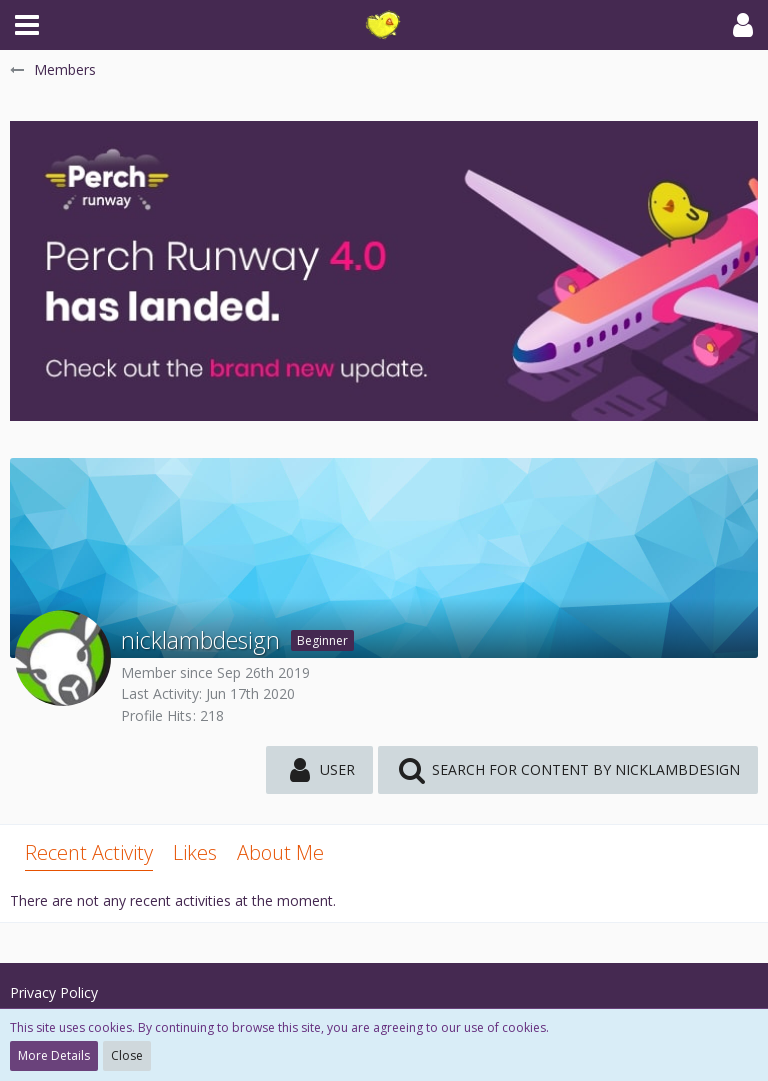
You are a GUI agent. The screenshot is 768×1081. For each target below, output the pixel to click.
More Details (54, 1055)
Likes (195, 852)
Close (127, 1055)
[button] (27, 25)
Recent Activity (89, 852)
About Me (280, 852)
